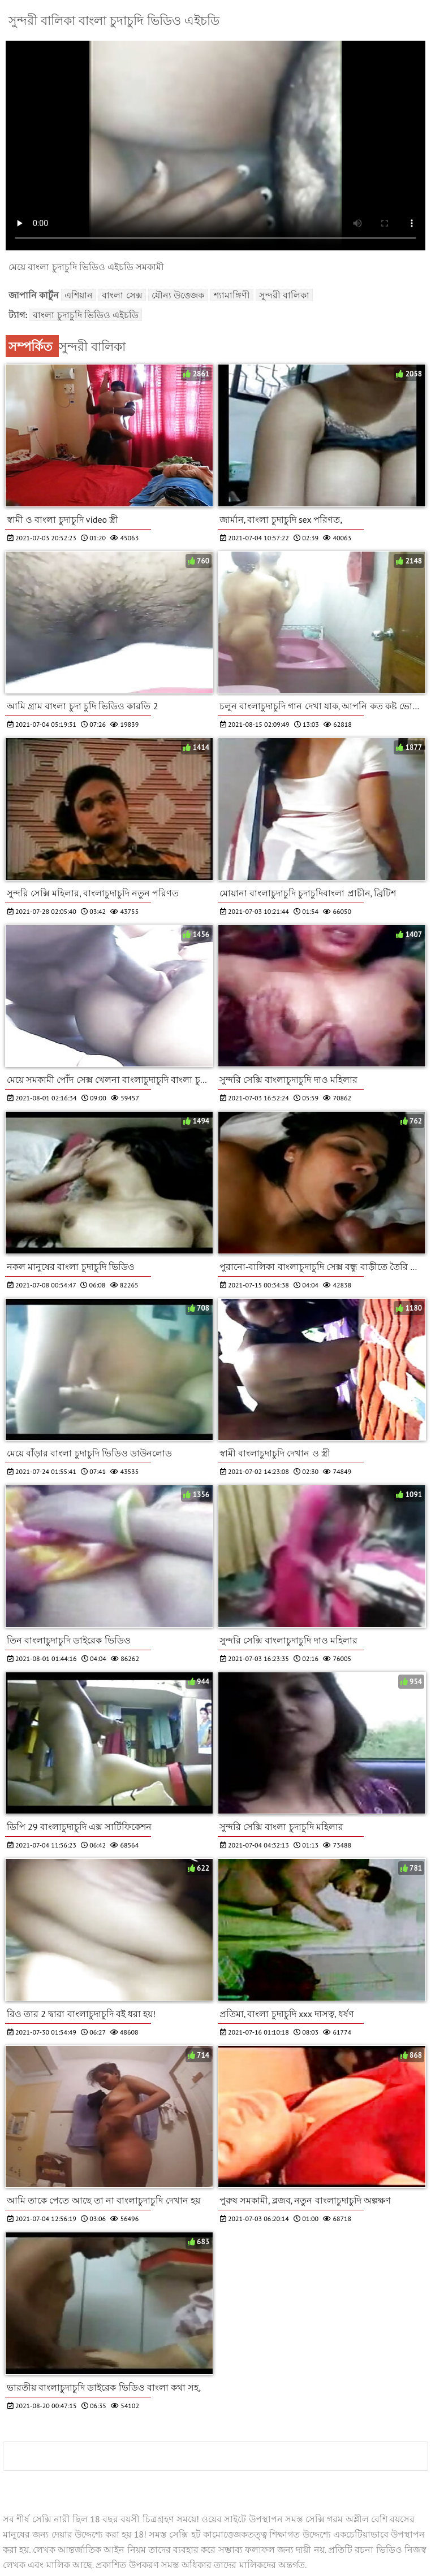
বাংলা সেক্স (122, 295)
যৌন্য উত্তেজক (178, 295)
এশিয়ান (78, 295)
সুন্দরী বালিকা (284, 295)
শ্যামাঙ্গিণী (232, 295)
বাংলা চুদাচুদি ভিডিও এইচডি (86, 314)
